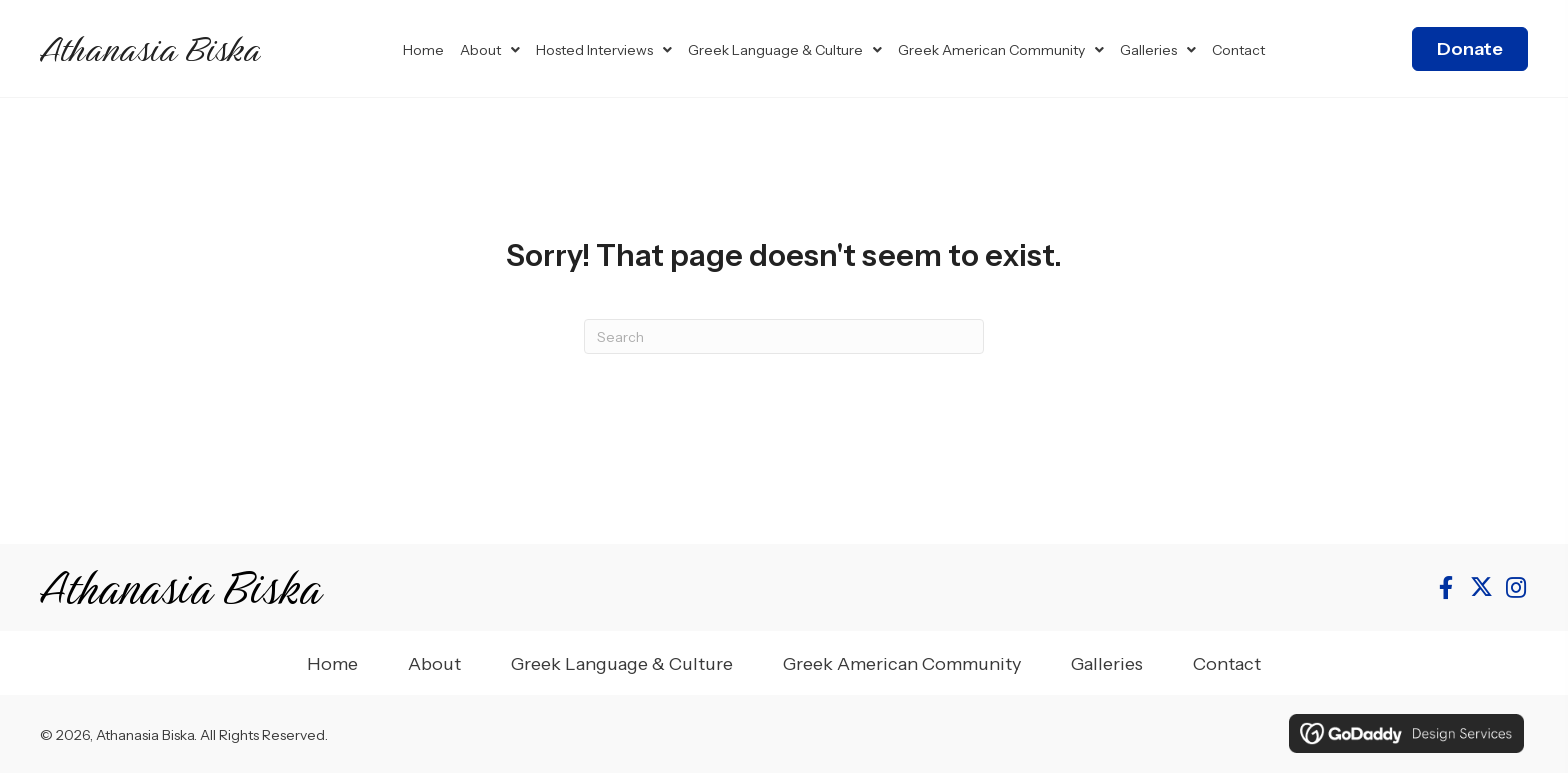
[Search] (784, 336)
